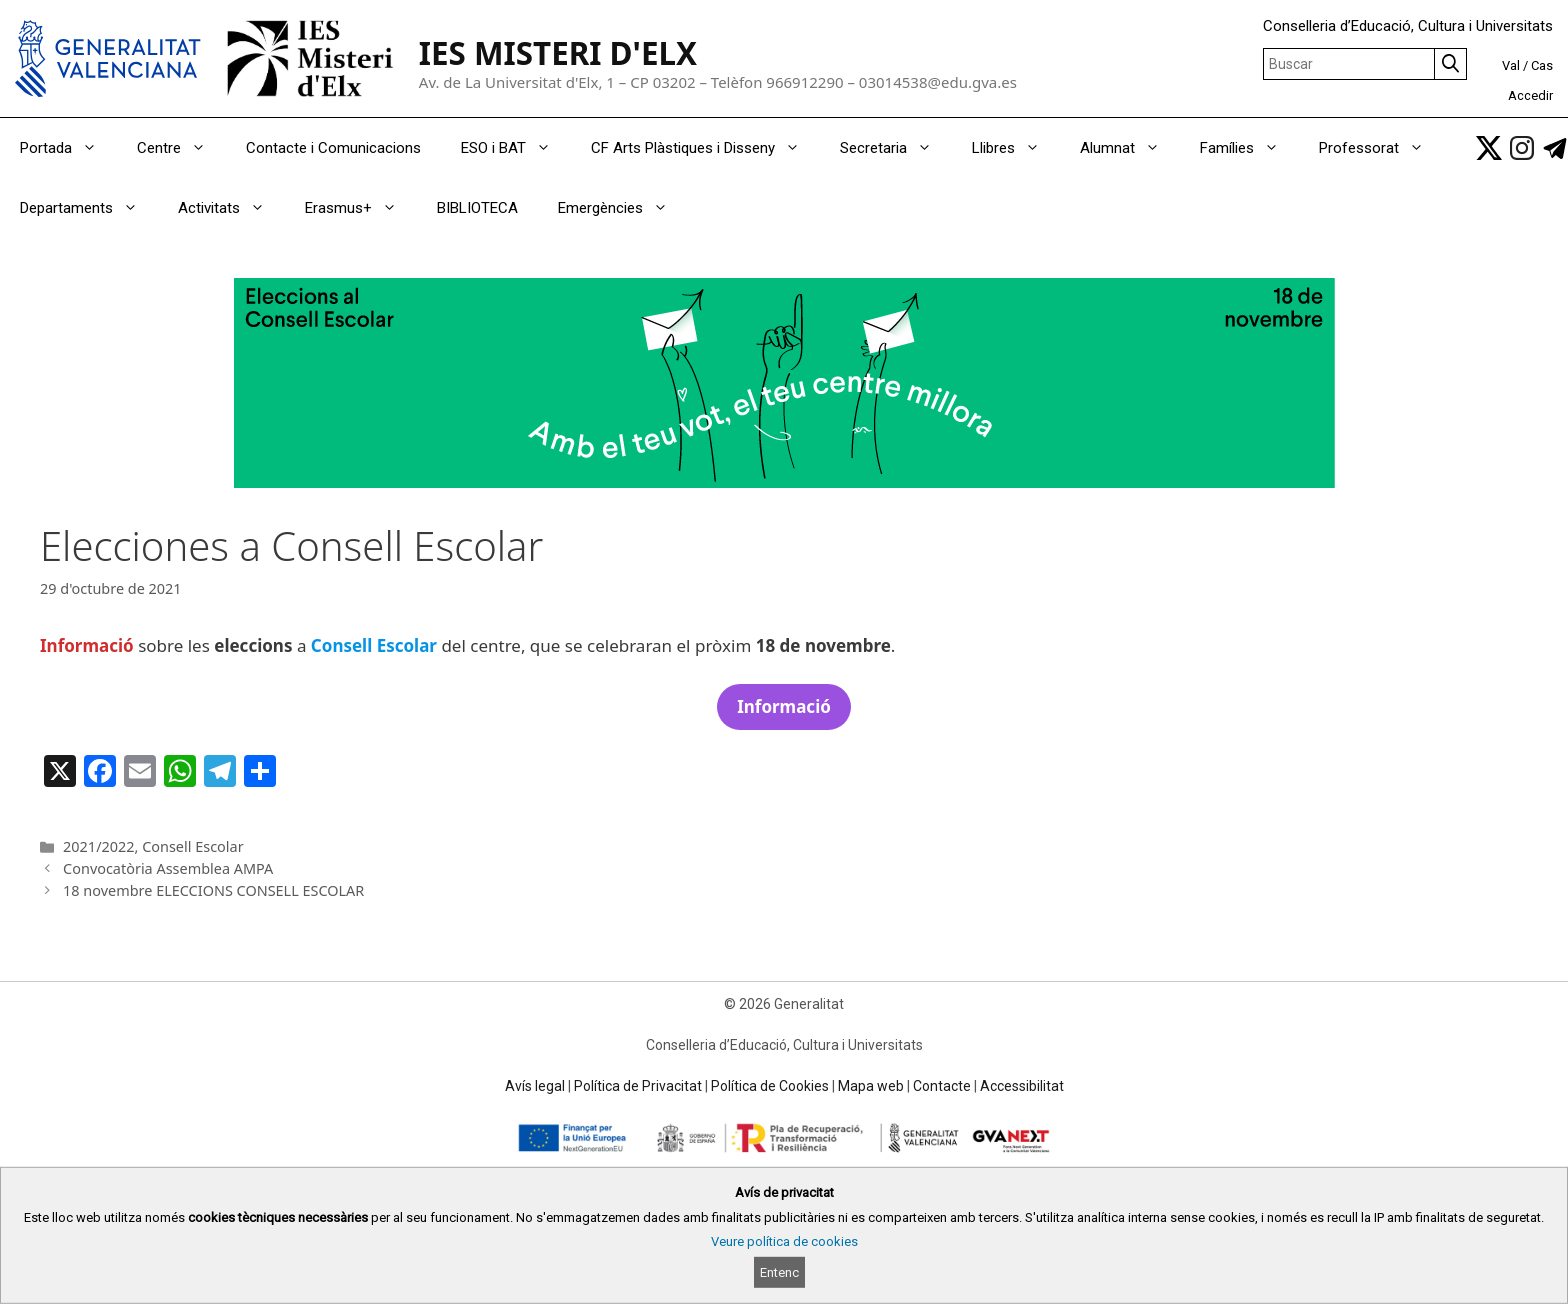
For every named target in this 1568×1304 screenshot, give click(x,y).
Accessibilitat (1022, 1086)
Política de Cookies (770, 1086)
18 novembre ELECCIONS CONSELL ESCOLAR (213, 890)
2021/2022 (98, 846)
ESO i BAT (516, 148)
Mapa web (871, 1086)
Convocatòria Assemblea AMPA (168, 868)
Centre (181, 148)
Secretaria (896, 148)
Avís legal (535, 1086)
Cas (1542, 65)
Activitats (231, 208)
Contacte (942, 1086)
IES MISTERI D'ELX (558, 52)
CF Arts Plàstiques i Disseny (705, 148)
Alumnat (1130, 148)
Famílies (1249, 148)
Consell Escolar (192, 846)
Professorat (1381, 148)
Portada (68, 148)
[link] (1489, 148)
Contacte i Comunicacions (333, 148)
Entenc (779, 1272)
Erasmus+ (361, 208)
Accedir (1530, 95)
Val (1511, 65)
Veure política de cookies (784, 1241)
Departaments (89, 208)
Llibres (1016, 148)
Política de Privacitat (638, 1086)
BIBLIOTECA (477, 208)
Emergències (623, 208)
